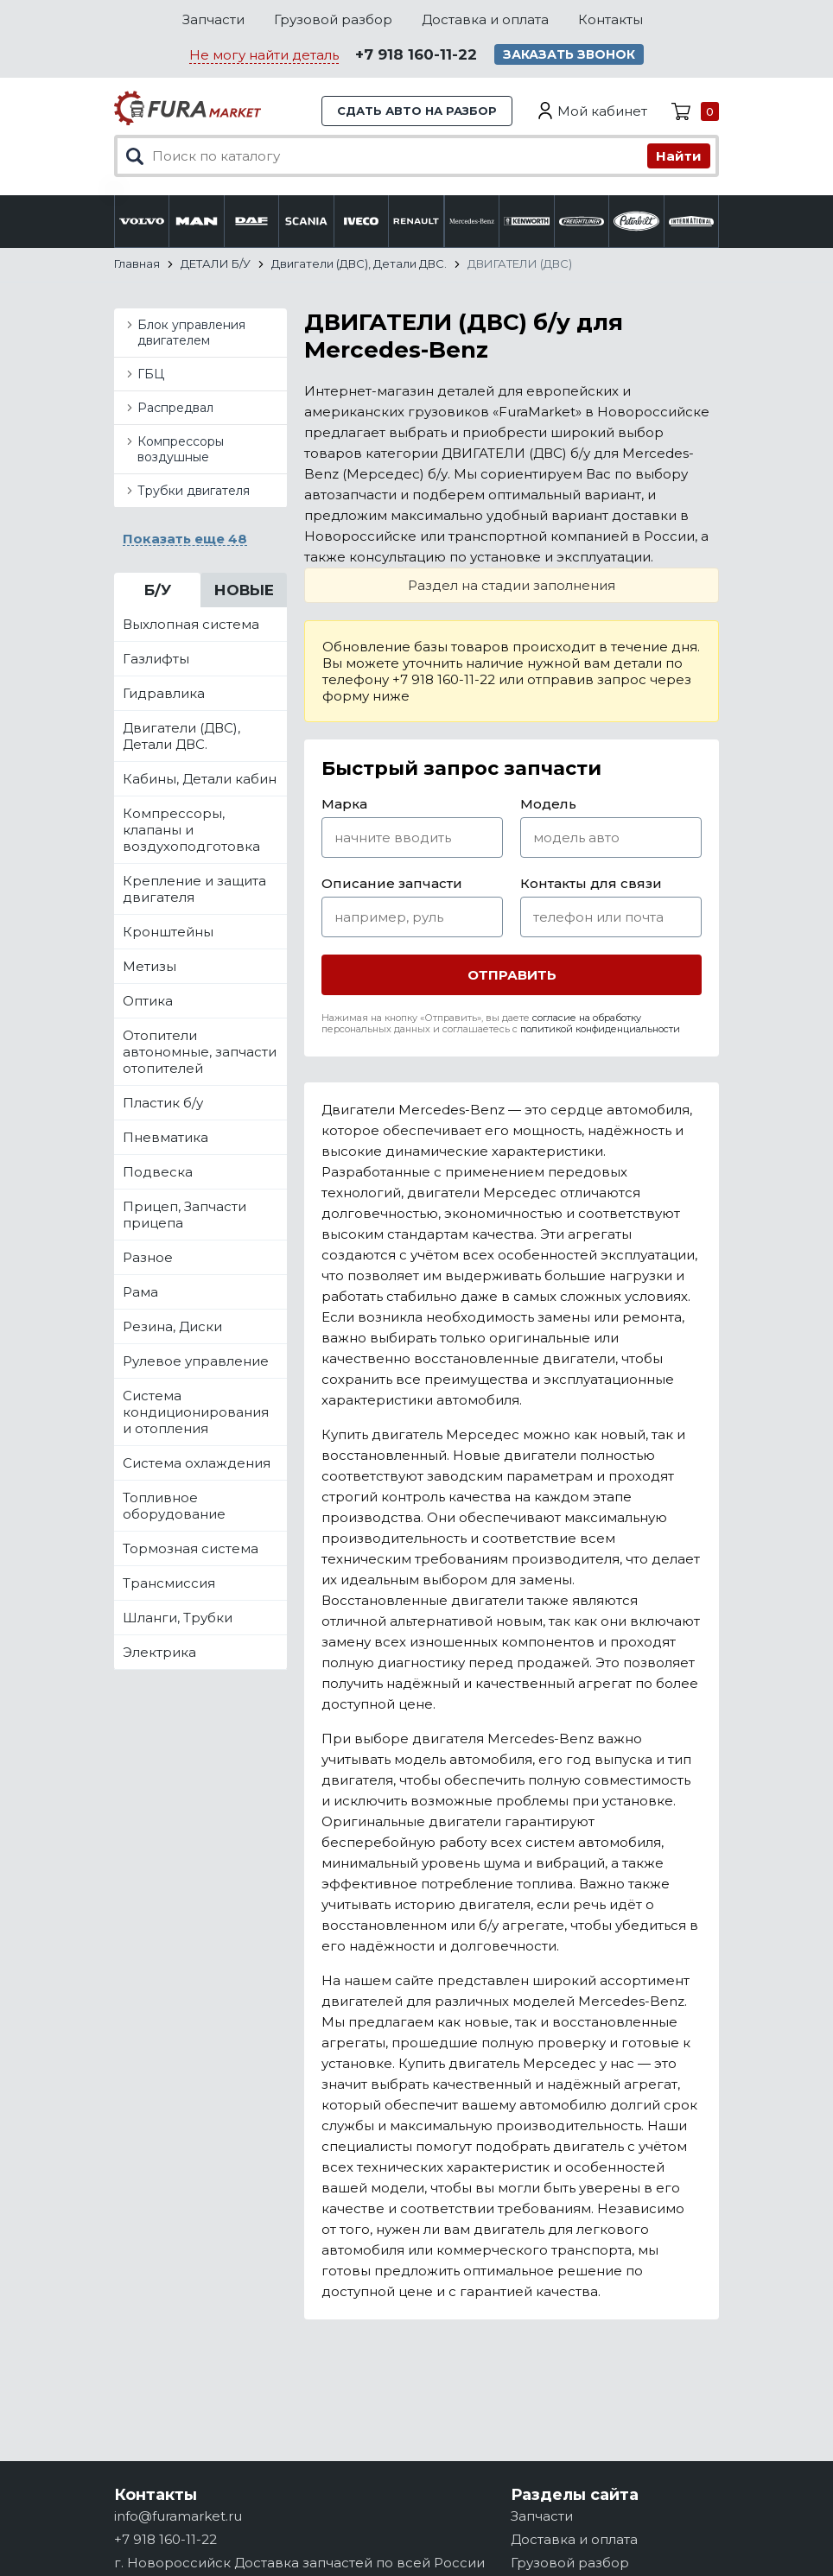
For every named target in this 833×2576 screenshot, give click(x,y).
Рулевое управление (196, 1361)
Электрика (159, 1652)
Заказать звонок (569, 54)
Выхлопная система (191, 624)
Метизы (149, 966)
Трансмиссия (169, 1583)
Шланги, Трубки (177, 1617)
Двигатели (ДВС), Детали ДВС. (181, 736)
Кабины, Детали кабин (200, 779)
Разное (148, 1257)
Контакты (610, 19)
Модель (548, 804)
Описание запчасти (391, 883)
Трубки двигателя (193, 490)
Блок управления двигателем (191, 332)
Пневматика (165, 1137)
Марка (344, 804)
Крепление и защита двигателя (194, 888)
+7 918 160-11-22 (416, 54)
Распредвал (175, 408)
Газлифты (156, 658)
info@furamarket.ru (178, 2516)
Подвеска (158, 1172)
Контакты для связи (591, 883)
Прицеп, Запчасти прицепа (184, 1214)
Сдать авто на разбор (417, 110)
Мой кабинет (602, 111)
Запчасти (213, 19)
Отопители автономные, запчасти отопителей (200, 1051)
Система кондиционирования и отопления (196, 1412)
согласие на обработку (586, 1018)
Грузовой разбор (333, 19)
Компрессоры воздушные (180, 449)
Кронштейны (168, 931)
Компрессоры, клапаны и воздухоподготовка (191, 829)
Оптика (148, 1001)
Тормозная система (190, 1548)
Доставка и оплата (485, 19)
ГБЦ (150, 374)
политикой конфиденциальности (600, 1029)
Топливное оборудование (174, 1505)
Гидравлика (164, 693)
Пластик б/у (163, 1102)
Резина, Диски (172, 1326)
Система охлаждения (196, 1463)
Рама (140, 1292)
